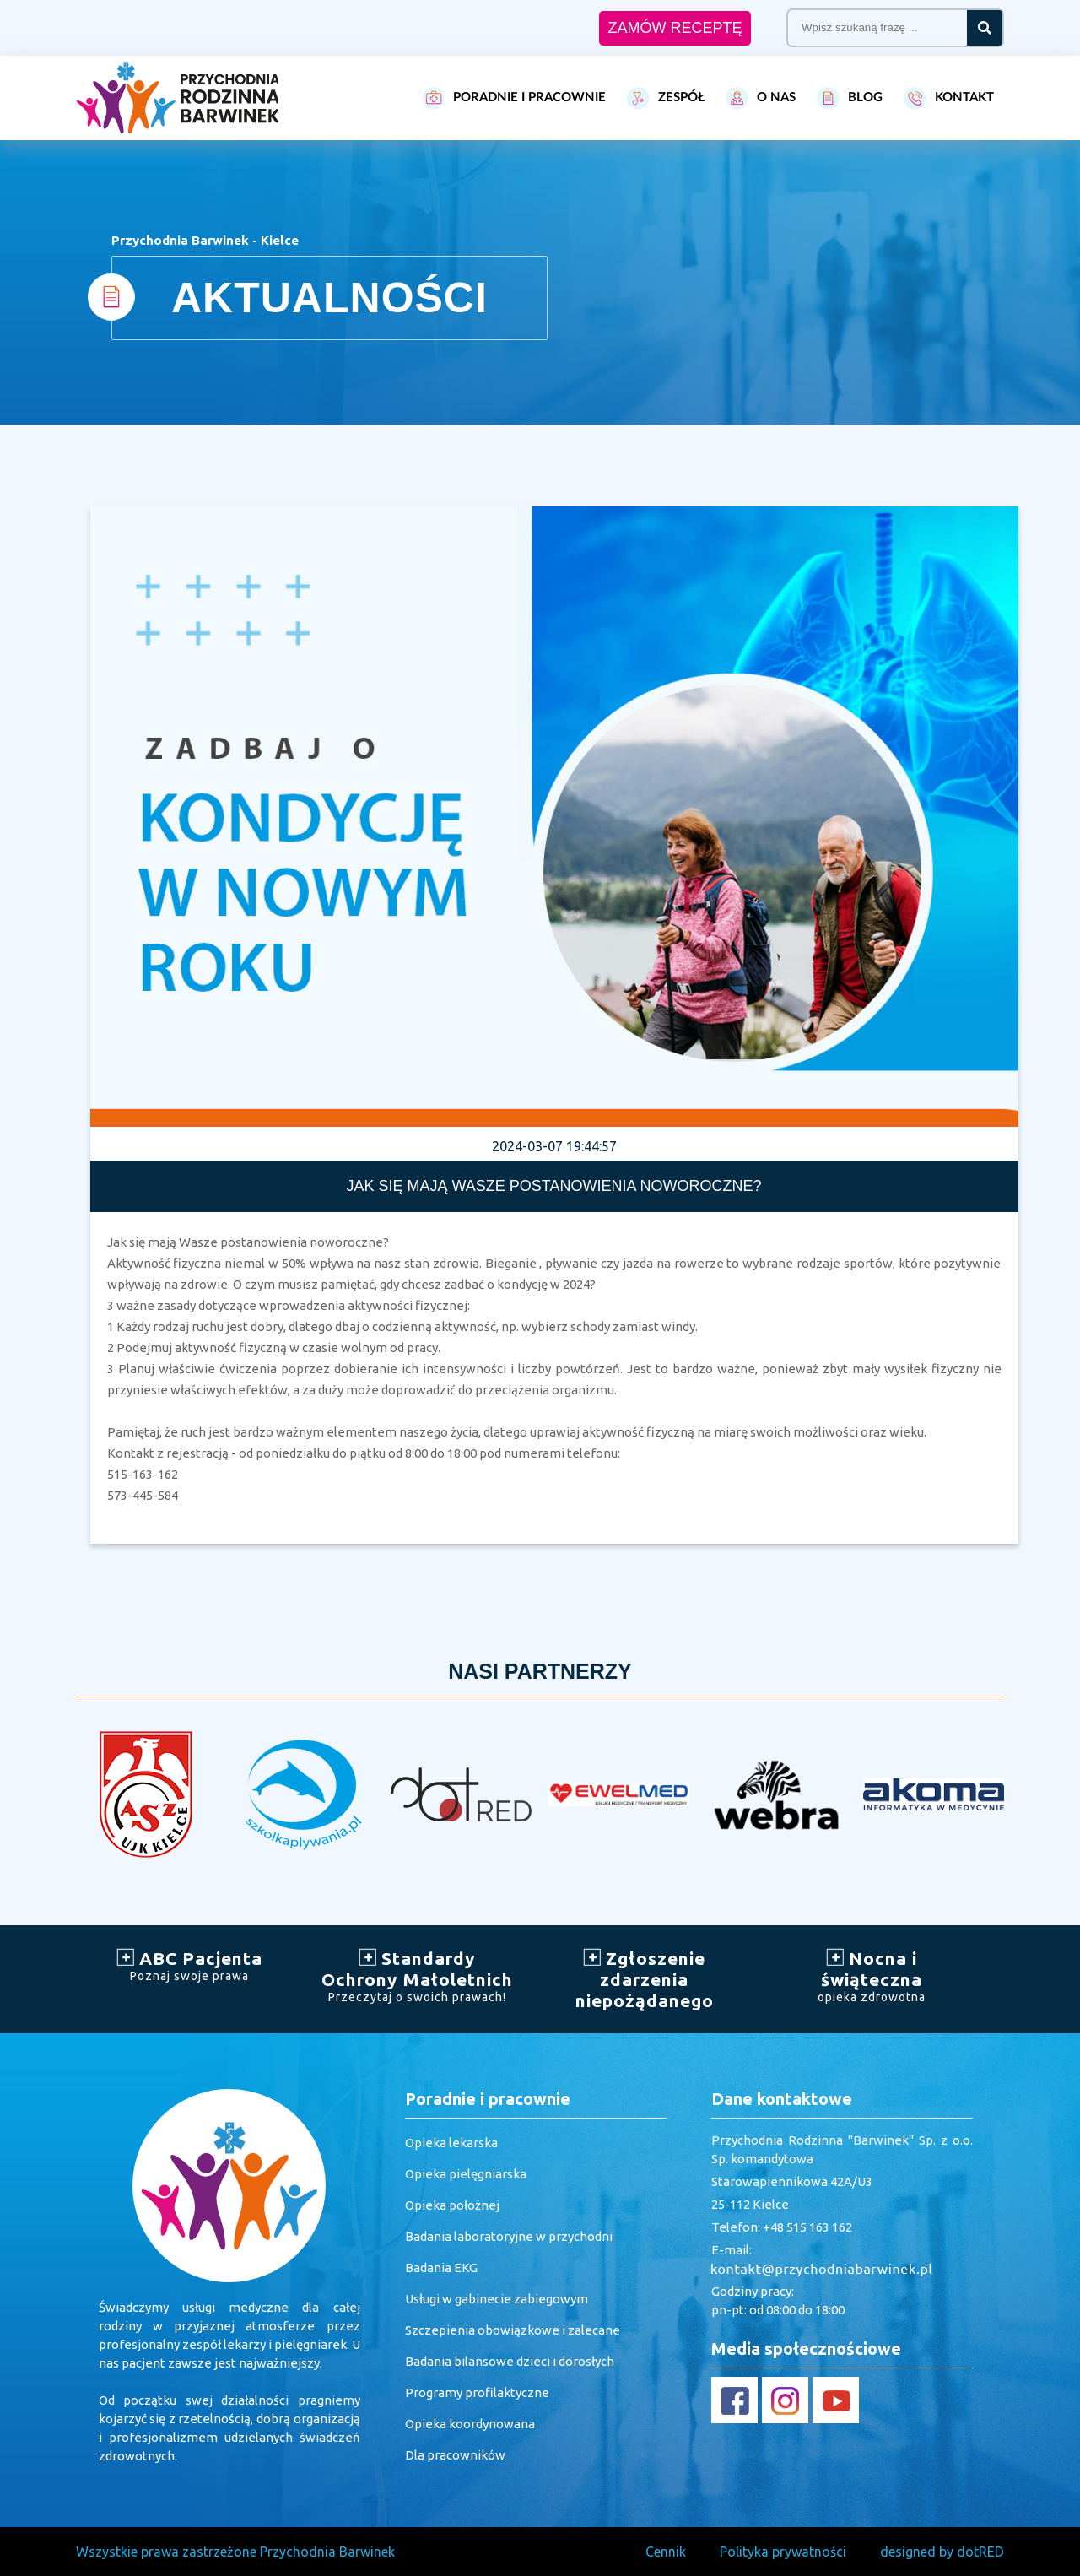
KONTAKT (949, 98)
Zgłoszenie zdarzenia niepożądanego (644, 1979)
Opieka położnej (452, 2205)
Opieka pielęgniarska (465, 2174)
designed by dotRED (942, 2551)
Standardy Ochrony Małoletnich (417, 1976)
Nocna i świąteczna (872, 1976)
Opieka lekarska (451, 2142)
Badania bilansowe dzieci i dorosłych (509, 2361)
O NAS (761, 98)
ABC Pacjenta (190, 1965)
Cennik (665, 2551)
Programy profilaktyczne (477, 2392)
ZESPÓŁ (666, 98)
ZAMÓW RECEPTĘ (675, 27)
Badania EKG (441, 2267)
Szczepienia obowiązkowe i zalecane (512, 2330)
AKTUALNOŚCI (329, 298)
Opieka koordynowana (470, 2423)
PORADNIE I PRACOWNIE (514, 98)
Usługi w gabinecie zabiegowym (496, 2299)
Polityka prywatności (783, 2551)
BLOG (850, 98)
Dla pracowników (455, 2455)
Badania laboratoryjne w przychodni (509, 2236)
